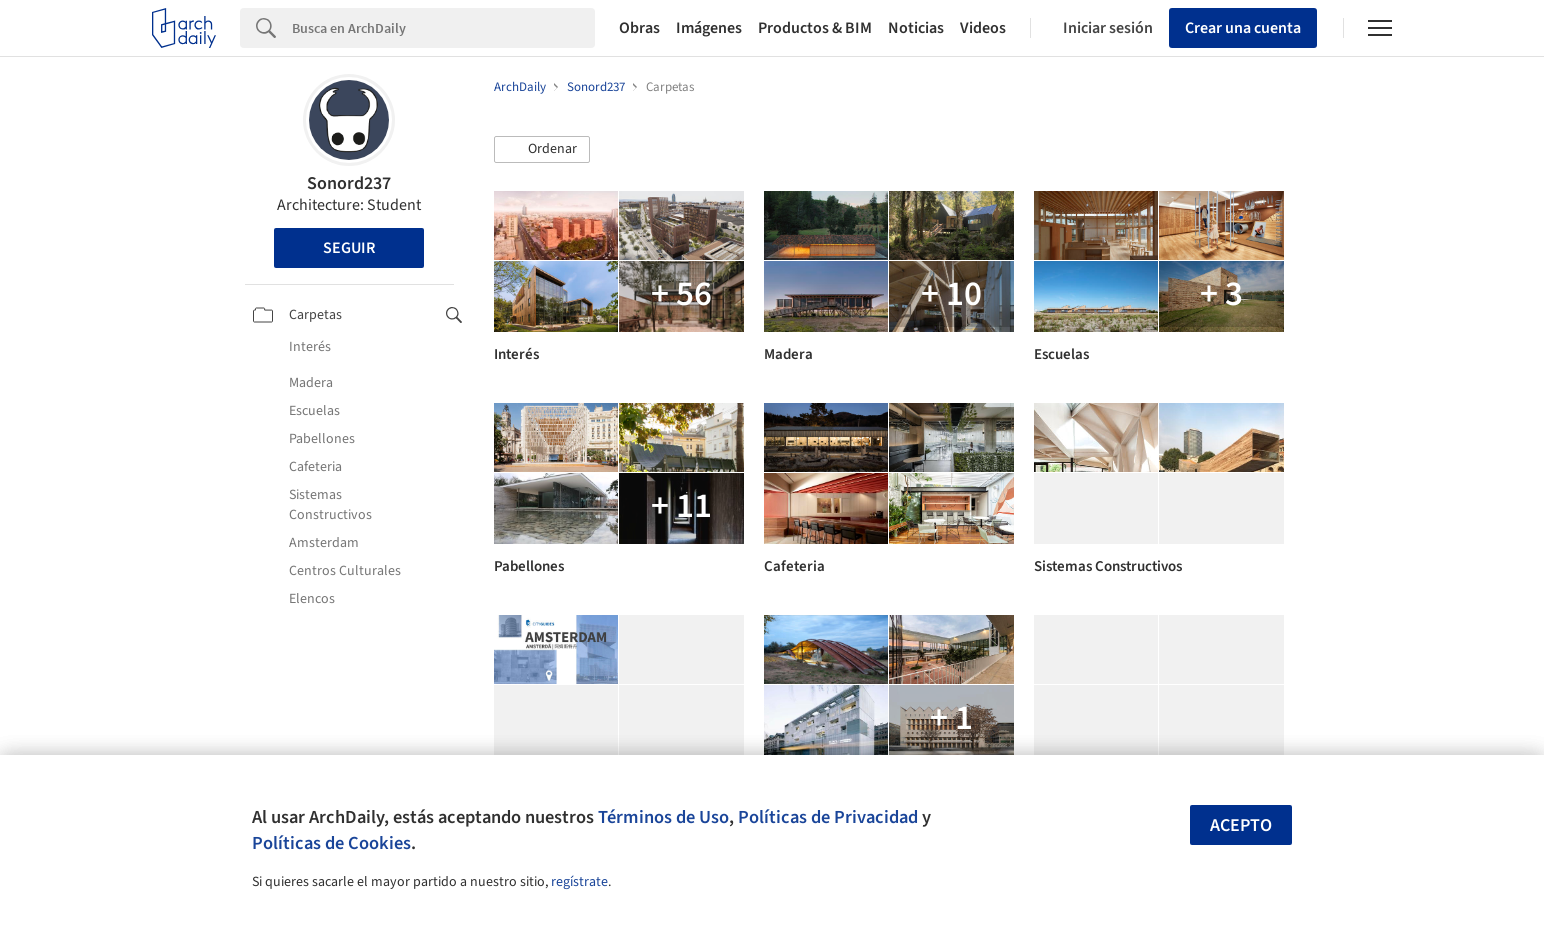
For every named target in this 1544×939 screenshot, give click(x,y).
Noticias (916, 28)
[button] (542, 150)
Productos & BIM (815, 28)
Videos (983, 28)
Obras (639, 28)
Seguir (349, 248)
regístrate (579, 882)
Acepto (1241, 825)
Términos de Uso (663, 817)
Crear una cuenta (1243, 28)
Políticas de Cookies (331, 843)
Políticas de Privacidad (828, 817)
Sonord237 (349, 183)
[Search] (443, 28)
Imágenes (709, 28)
